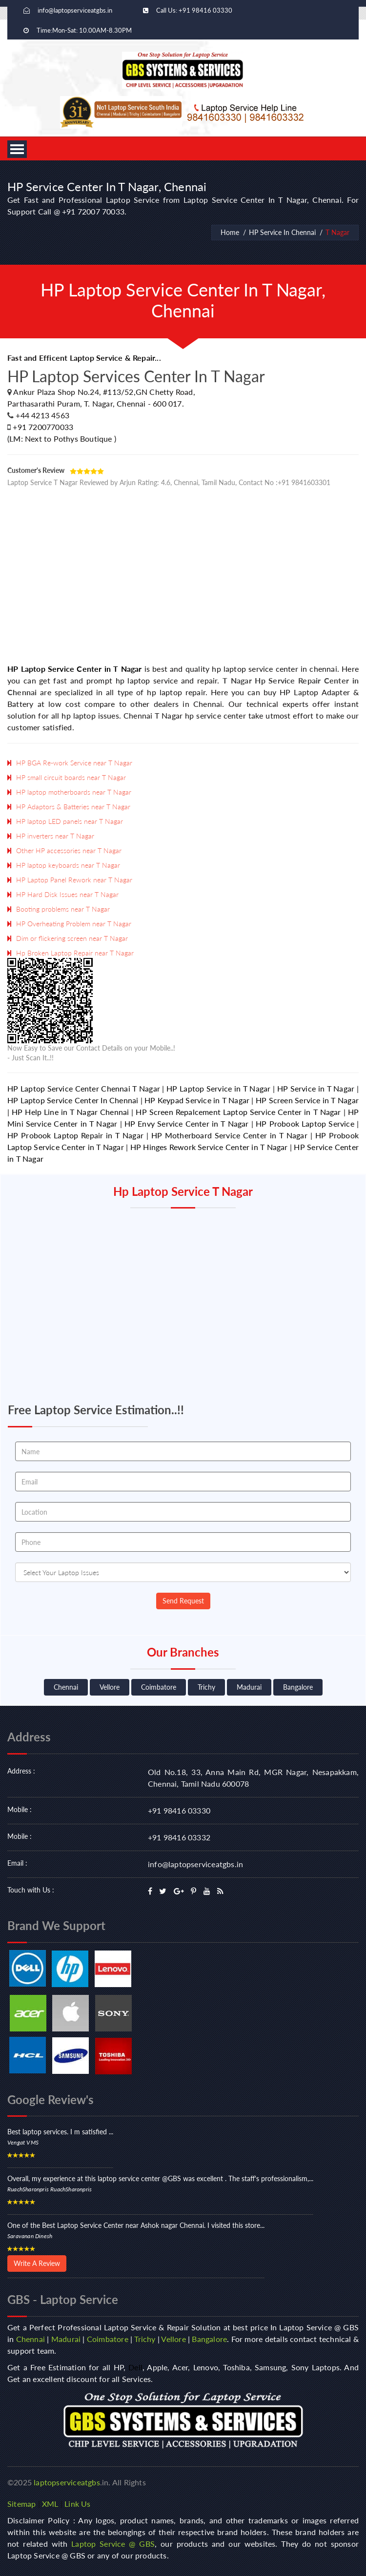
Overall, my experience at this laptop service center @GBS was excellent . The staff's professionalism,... (160, 2178)
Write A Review (37, 2263)
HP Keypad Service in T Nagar (196, 1100)
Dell (135, 2367)
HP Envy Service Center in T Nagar (186, 1123)
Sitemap (21, 2503)
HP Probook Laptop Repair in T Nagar (75, 1135)
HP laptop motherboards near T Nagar (73, 792)
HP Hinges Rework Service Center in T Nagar (209, 1146)
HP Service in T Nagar (316, 1088)
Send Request (183, 1601)
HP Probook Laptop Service (305, 1123)
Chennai (66, 1687)
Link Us (77, 2503)
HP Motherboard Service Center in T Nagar (229, 1135)
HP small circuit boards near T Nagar (71, 777)
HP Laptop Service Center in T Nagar (74, 668)
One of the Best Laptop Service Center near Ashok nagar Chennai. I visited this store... (135, 2225)
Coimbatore (158, 1687)
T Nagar (337, 232)
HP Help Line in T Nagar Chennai (70, 1111)
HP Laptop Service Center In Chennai (72, 1100)
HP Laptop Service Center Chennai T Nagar (83, 1088)
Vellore (110, 1687)
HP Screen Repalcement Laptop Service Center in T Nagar (238, 1111)
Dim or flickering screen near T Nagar (72, 938)
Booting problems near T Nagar (63, 909)
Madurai (249, 1687)
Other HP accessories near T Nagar (69, 850)
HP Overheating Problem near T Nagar (73, 923)
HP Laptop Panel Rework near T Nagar (74, 880)
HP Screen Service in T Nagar (307, 1100)
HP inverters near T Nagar (55, 836)
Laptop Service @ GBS (113, 2543)
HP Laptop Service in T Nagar (218, 1088)
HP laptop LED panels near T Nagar (69, 821)
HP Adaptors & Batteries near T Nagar (73, 806)
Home (230, 232)
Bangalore (298, 1687)
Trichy (206, 1687)
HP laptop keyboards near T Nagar (68, 865)
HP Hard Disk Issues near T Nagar (67, 894)
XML (50, 2503)
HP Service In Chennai (282, 232)
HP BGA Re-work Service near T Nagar (74, 763)
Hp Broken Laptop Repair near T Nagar (75, 953)
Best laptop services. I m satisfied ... (60, 2131)
